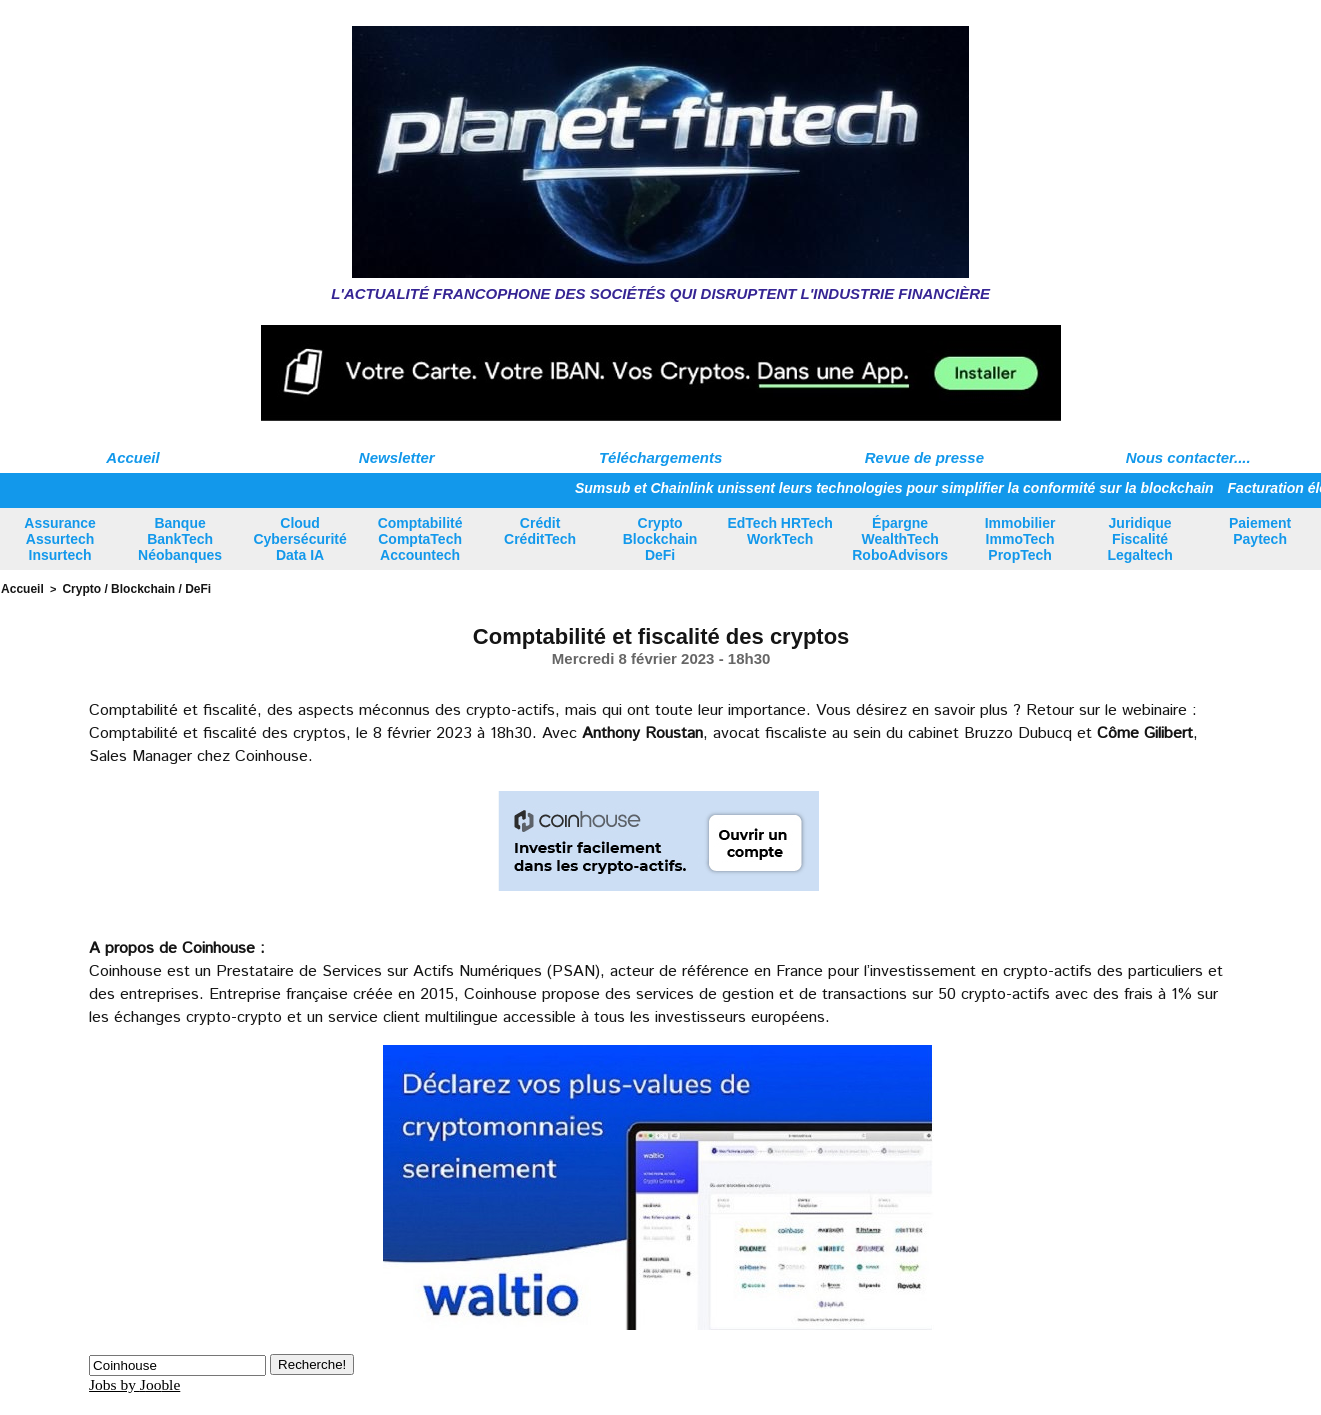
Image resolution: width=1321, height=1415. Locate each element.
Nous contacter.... (1188, 457)
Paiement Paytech (1260, 531)
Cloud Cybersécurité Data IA (299, 539)
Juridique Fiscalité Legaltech (1139, 539)
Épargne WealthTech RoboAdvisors (900, 539)
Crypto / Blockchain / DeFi (127, 588)
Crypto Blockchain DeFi (660, 539)
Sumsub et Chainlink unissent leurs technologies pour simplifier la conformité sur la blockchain (894, 488)
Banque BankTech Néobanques (180, 539)
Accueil (132, 457)
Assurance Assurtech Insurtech (60, 539)
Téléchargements (660, 457)
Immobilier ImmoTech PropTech (1020, 539)
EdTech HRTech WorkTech (779, 531)
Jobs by (136, 1382)
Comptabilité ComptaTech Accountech (420, 539)
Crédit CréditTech (540, 531)
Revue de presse (924, 457)
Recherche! (312, 1362)
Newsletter (397, 457)
